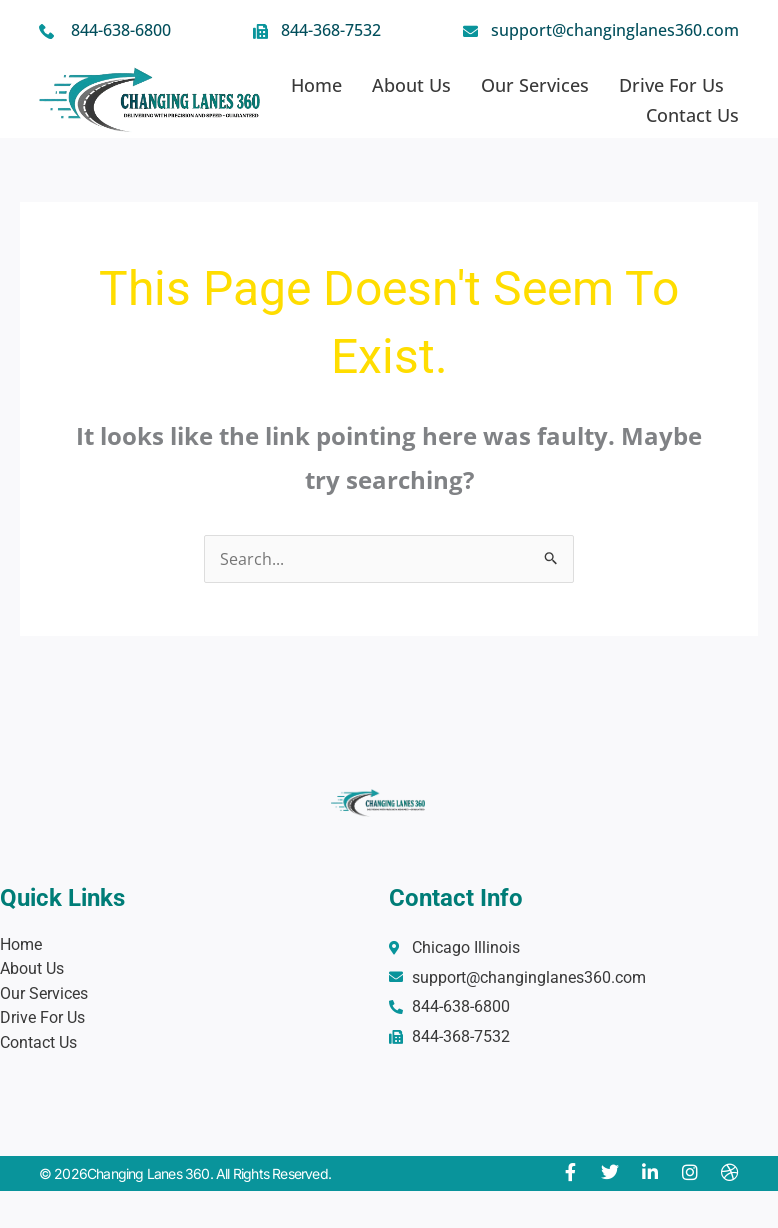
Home (316, 85)
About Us (411, 85)
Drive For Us (671, 85)
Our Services (535, 85)
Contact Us (692, 115)
